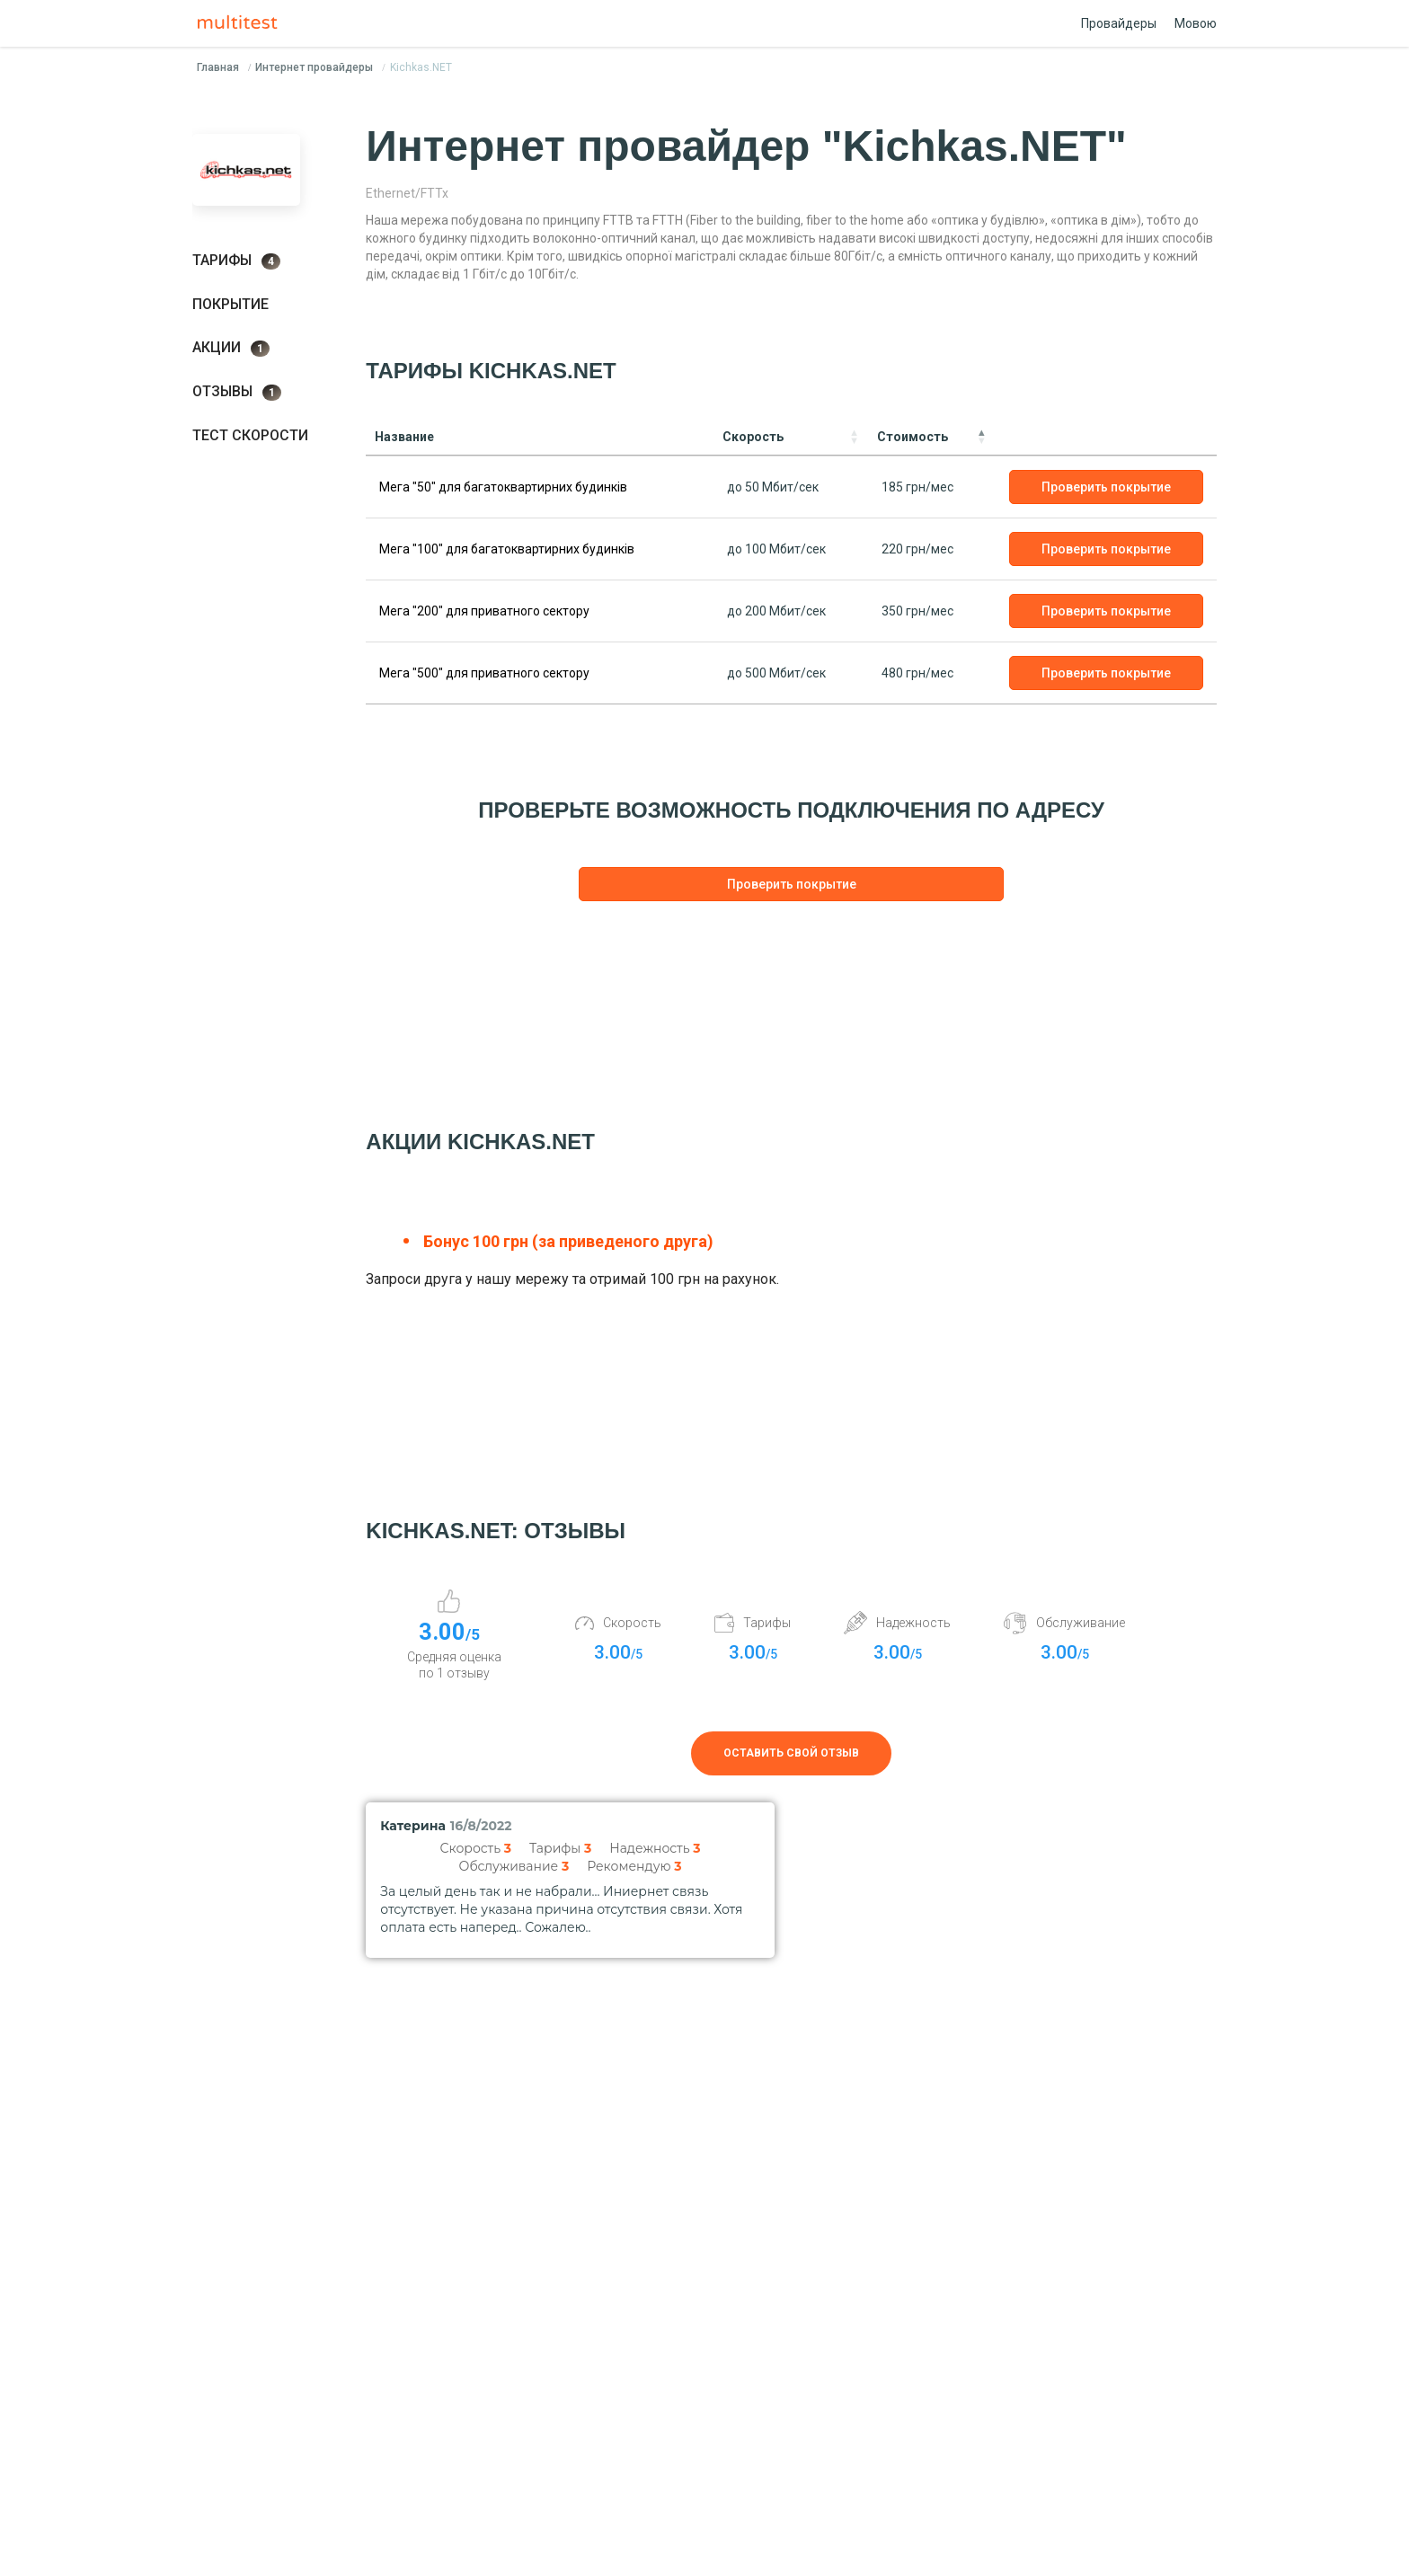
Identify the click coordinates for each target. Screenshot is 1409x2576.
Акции (231, 348)
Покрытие (230, 304)
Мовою (1195, 23)
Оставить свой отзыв (791, 1753)
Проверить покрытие (1106, 487)
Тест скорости (250, 435)
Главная (218, 67)
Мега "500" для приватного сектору (484, 673)
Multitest (242, 23)
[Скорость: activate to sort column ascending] (790, 437)
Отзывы (236, 392)
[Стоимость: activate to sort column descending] (932, 437)
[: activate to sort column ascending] (1106, 437)
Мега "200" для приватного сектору (484, 611)
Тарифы (236, 261)
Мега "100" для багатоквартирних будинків (506, 549)
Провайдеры (1118, 23)
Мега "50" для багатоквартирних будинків (503, 487)
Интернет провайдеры (314, 67)
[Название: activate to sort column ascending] (539, 437)
